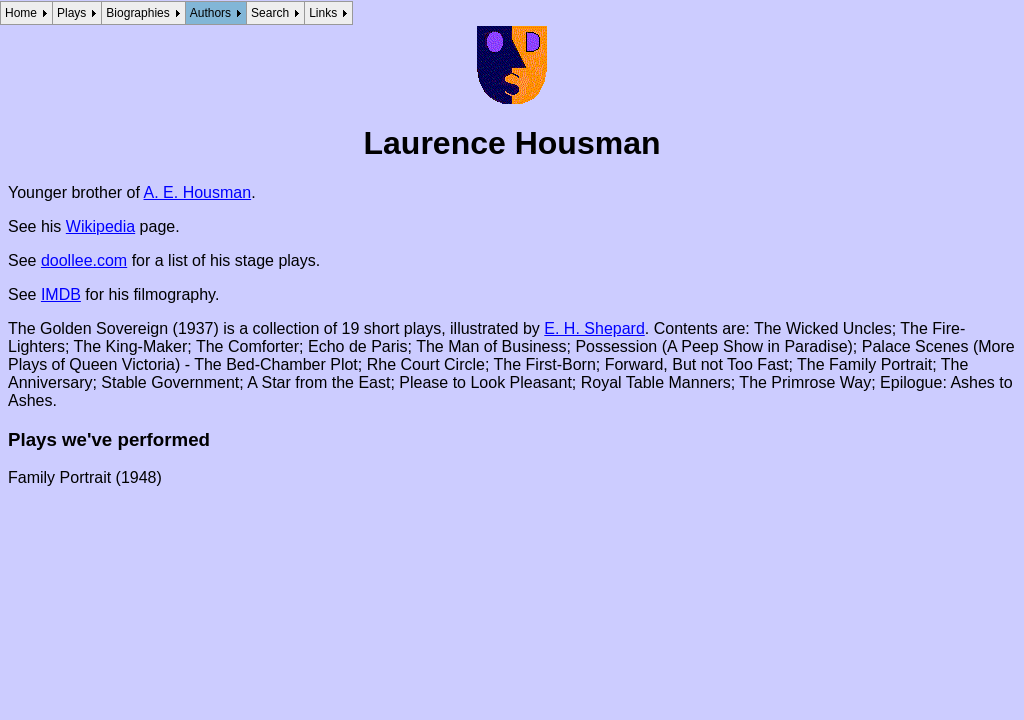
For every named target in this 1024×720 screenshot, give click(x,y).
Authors (210, 13)
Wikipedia (100, 226)
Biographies (137, 13)
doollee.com (84, 260)
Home (21, 13)
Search (270, 13)
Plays (71, 13)
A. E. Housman (198, 192)
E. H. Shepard (594, 328)
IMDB (61, 294)
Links (323, 13)
